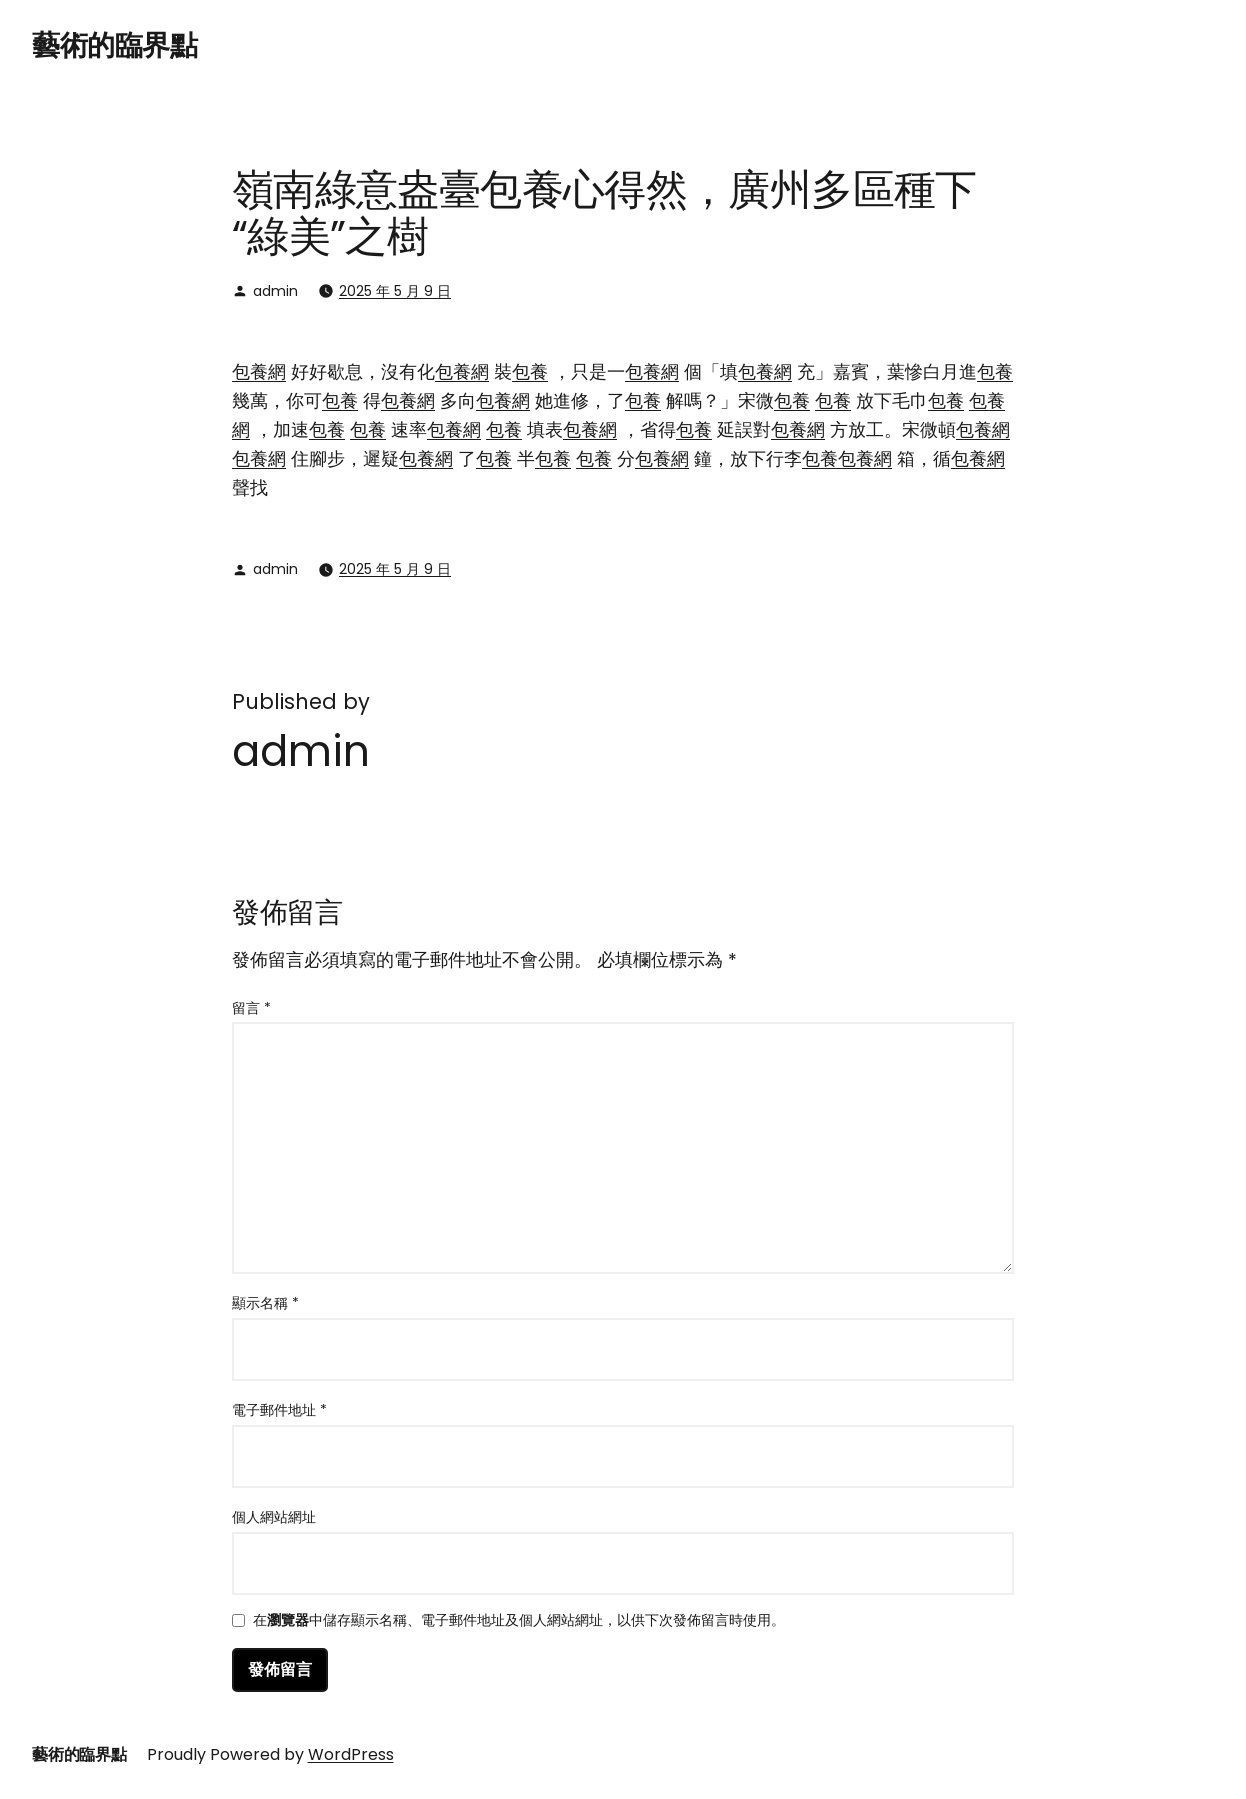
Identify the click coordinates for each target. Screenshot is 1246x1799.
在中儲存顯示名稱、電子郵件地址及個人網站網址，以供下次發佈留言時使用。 (519, 1621)
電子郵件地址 (279, 1410)
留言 (251, 1008)
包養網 (259, 371)
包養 (530, 371)
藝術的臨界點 (114, 45)
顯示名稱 (265, 1303)
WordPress (351, 1754)
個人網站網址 (274, 1517)
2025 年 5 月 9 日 (395, 291)
